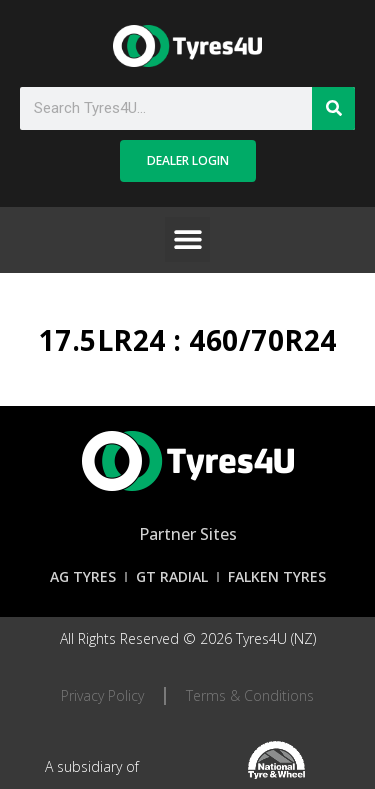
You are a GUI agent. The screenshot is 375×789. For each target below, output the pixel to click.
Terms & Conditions (250, 695)
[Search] (333, 108)
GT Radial (172, 576)
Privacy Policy (102, 695)
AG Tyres (83, 576)
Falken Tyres (277, 576)
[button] (187, 239)
